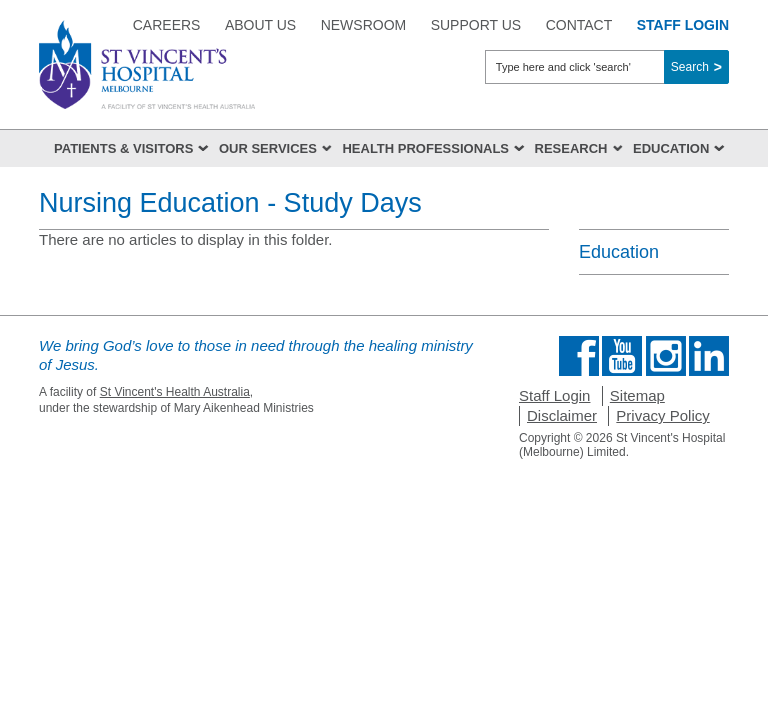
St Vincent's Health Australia (175, 392)
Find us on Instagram (666, 356)
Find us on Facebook (579, 356)
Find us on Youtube (622, 356)
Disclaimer (562, 415)
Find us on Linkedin (709, 356)
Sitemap (637, 395)
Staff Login (554, 395)
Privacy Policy (662, 415)
